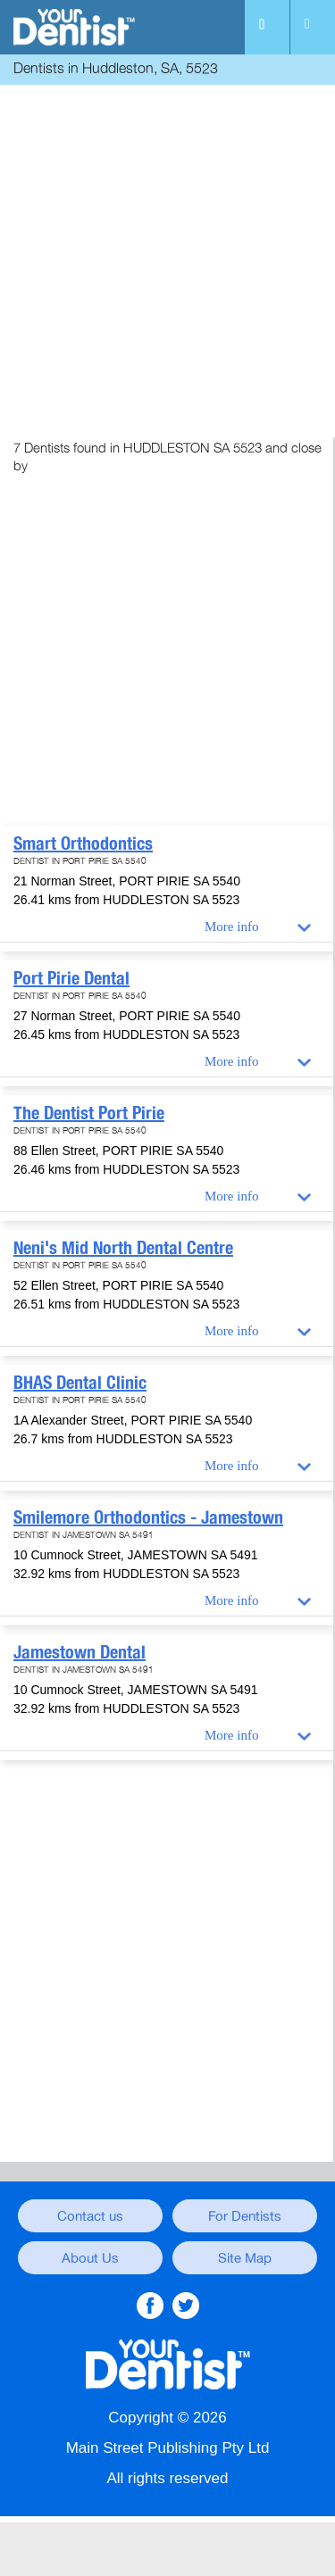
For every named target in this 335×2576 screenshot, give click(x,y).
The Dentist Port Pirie (88, 1113)
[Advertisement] (167, 256)
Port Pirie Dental (71, 978)
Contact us (90, 2216)
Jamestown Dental (79, 1652)
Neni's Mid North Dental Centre (123, 1248)
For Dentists (244, 2216)
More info (231, 926)
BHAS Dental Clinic (80, 1382)
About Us (90, 2258)
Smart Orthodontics (83, 843)
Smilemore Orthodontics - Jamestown (148, 1517)
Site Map (245, 2258)
